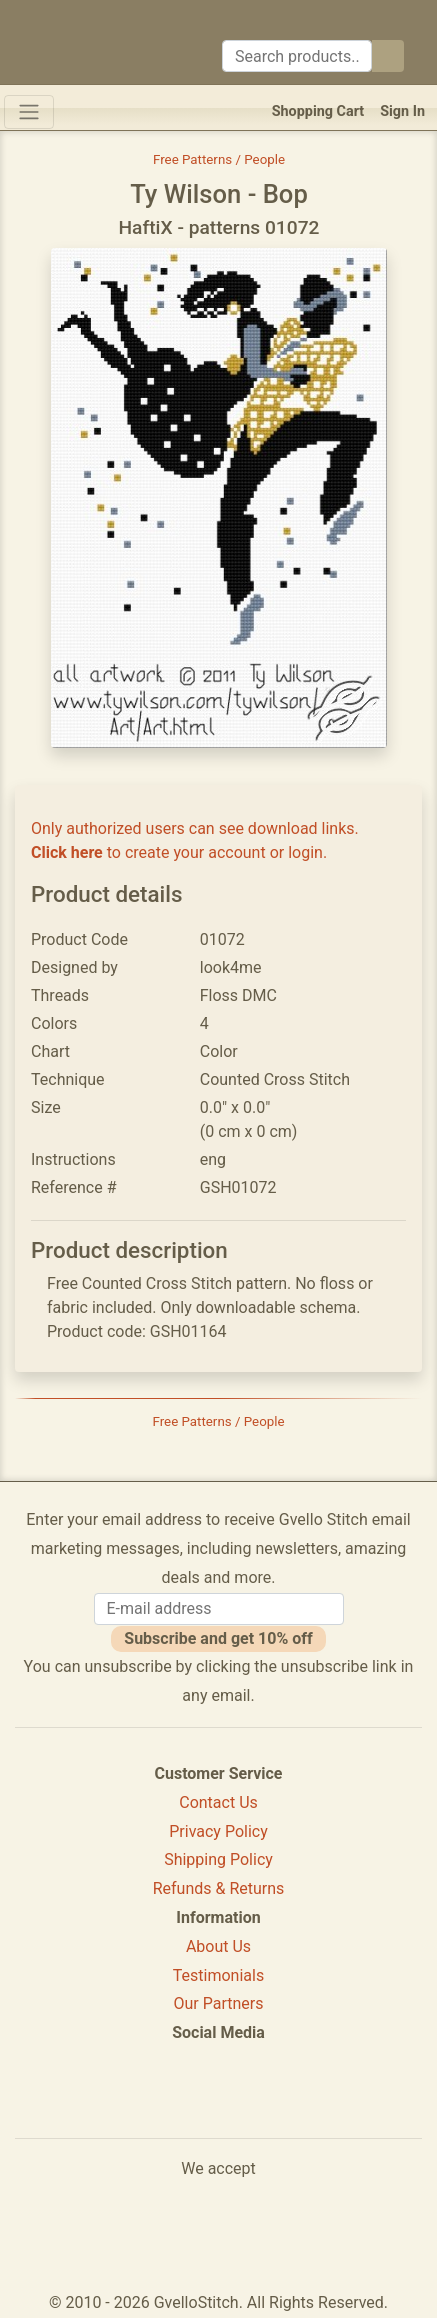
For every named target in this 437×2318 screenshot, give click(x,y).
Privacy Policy (218, 1831)
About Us (218, 1946)
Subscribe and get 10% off (218, 1638)
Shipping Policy (218, 1859)
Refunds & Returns (219, 1888)
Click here (67, 852)
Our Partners (219, 2003)
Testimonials (218, 1975)
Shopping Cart (318, 111)
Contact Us (218, 1802)
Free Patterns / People (219, 159)
